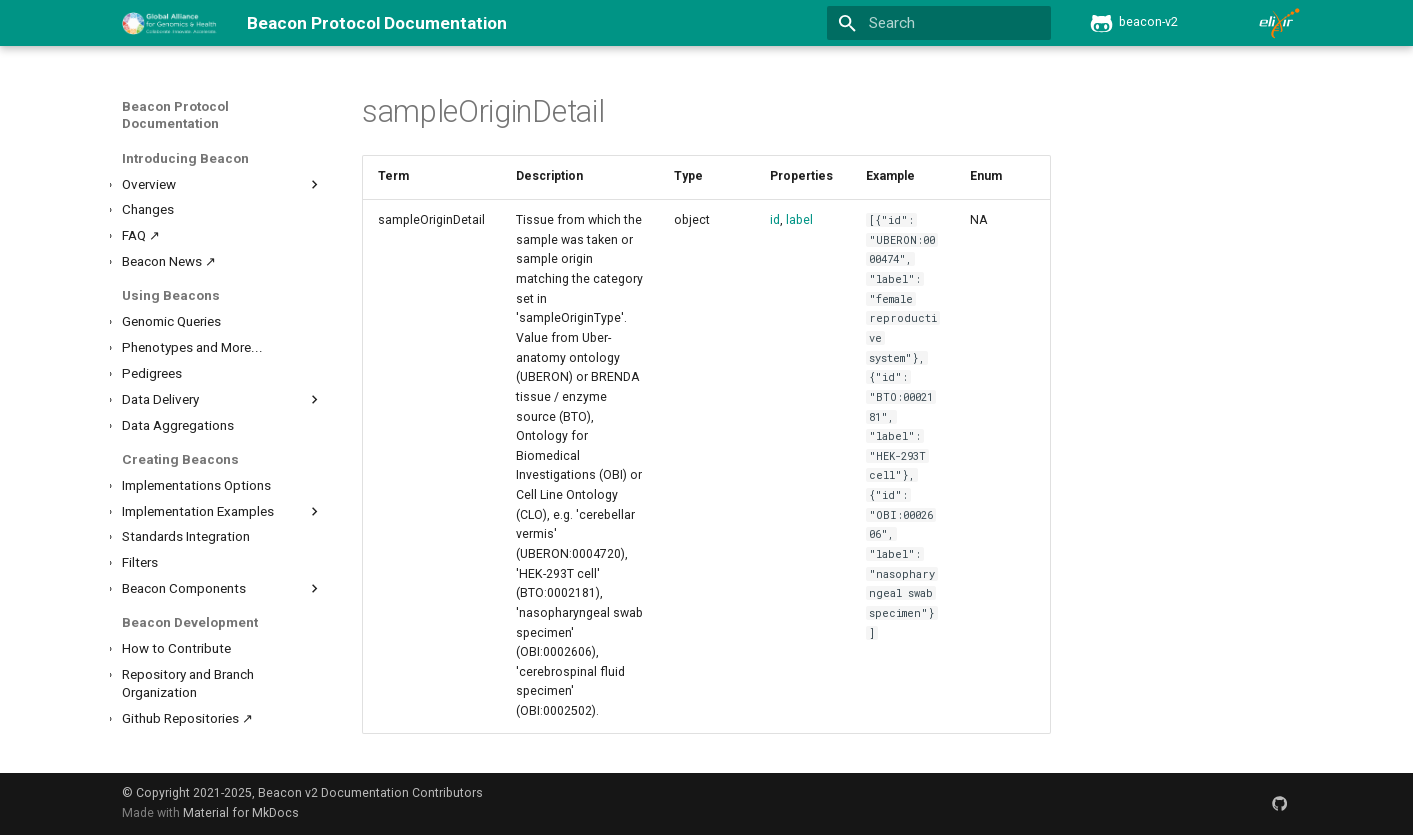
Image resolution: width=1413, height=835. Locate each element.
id (775, 220)
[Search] (939, 23)
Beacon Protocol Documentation (175, 115)
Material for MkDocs (241, 813)
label (799, 220)
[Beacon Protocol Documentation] (169, 23)
